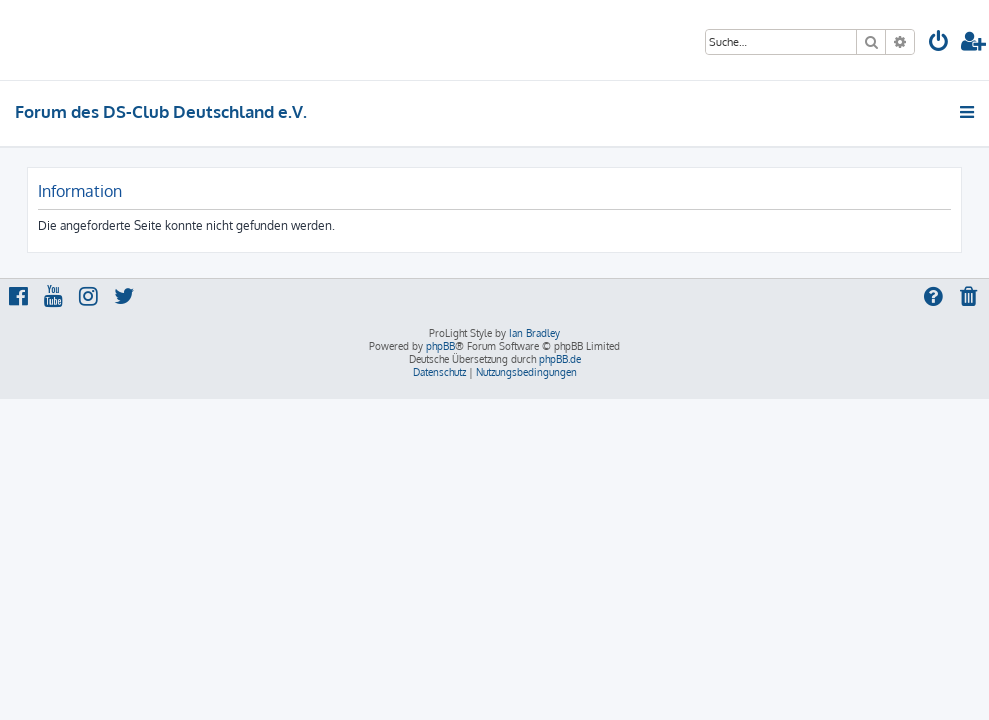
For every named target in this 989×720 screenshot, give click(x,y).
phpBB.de (560, 359)
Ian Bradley (534, 333)
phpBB (440, 346)
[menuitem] (939, 43)
